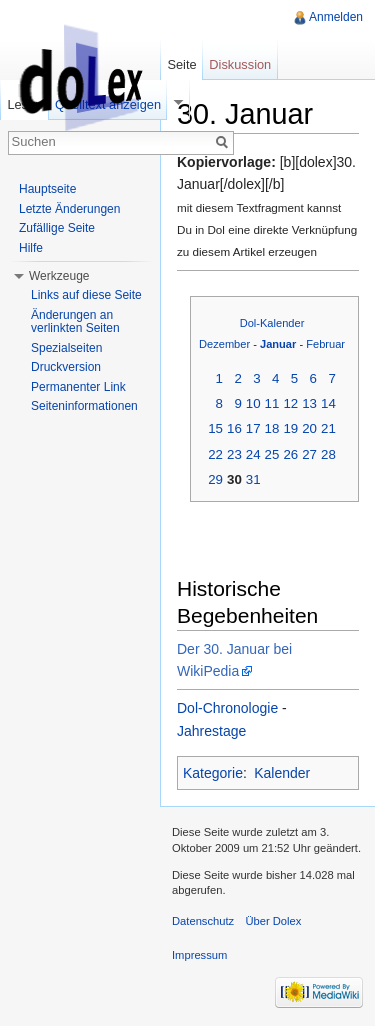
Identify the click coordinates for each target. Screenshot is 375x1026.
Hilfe (31, 248)
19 (290, 428)
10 (253, 403)
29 (215, 479)
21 (328, 428)
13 (309, 403)
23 (234, 454)
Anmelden (336, 17)
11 (272, 403)
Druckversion (66, 367)
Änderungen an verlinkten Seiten (75, 322)
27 (309, 454)
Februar (325, 344)
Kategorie (213, 773)
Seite (181, 64)
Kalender (282, 773)
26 (290, 454)
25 (272, 454)
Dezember (224, 344)
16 (234, 428)
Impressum (199, 955)
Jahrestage (211, 731)
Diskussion (240, 64)
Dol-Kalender (272, 323)
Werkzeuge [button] (59, 276)
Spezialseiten (66, 348)
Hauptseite (47, 189)
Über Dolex (273, 921)
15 (215, 428)
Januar (278, 344)
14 (328, 403)
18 (272, 428)
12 (290, 403)
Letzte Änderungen (69, 209)
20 (309, 428)
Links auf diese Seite (86, 295)
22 (215, 454)
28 (328, 454)
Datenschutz (203, 921)
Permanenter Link (78, 387)
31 (253, 479)
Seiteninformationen (84, 406)
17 (253, 428)
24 (253, 454)
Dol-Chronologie (227, 708)
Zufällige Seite (57, 228)
